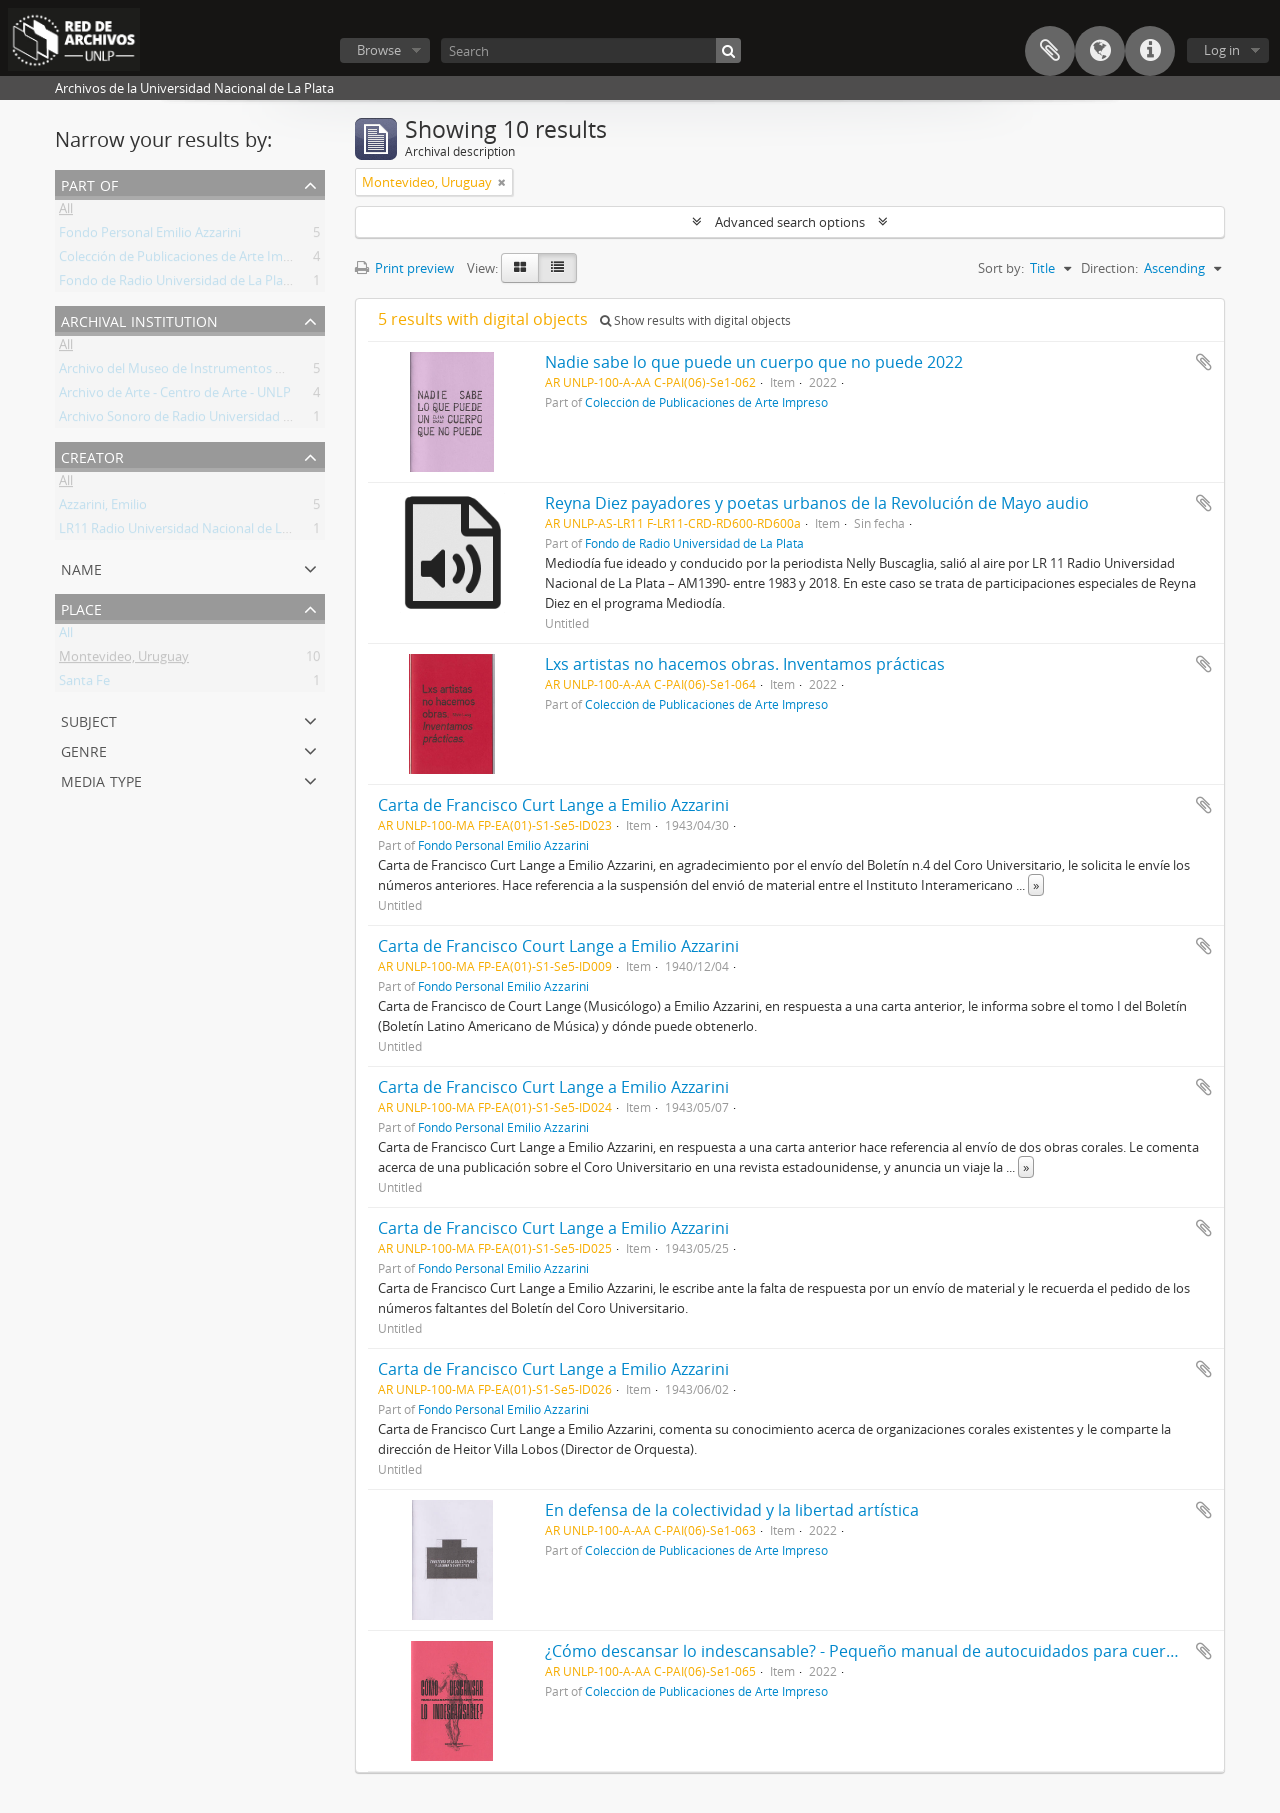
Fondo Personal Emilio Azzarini (150, 236)
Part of (89, 183)
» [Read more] (1036, 885)
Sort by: (1001, 268)
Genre (84, 749)
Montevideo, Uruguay (124, 660)
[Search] (591, 50)
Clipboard (1050, 51)
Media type (101, 779)
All (66, 212)
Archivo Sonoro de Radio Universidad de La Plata (203, 420)
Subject (89, 719)
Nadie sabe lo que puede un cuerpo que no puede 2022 (754, 362)
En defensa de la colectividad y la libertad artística (732, 1510)
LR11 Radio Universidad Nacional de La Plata (190, 532)
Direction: (1109, 268)
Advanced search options (790, 222)
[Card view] (520, 268)
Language (1100, 51)
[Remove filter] (502, 182)
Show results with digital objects (695, 320)
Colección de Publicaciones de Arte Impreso (188, 260)
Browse (379, 50)
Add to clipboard (1204, 362)
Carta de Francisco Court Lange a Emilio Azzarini (558, 946)
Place (81, 607)
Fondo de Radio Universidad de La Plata (177, 284)
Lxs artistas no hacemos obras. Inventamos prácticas (745, 664)
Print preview (404, 268)
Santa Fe (84, 684)
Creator (92, 455)
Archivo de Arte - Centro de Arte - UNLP (175, 396)
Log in (1222, 50)
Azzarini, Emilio (103, 508)
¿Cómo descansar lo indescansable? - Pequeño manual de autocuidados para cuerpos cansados (907, 1651)
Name (81, 567)
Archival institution (139, 319)
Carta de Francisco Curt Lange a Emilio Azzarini (553, 805)
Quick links (1150, 51)
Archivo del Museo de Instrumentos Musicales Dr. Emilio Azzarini (250, 372)
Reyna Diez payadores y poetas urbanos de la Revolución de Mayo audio (817, 503)
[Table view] (557, 268)
